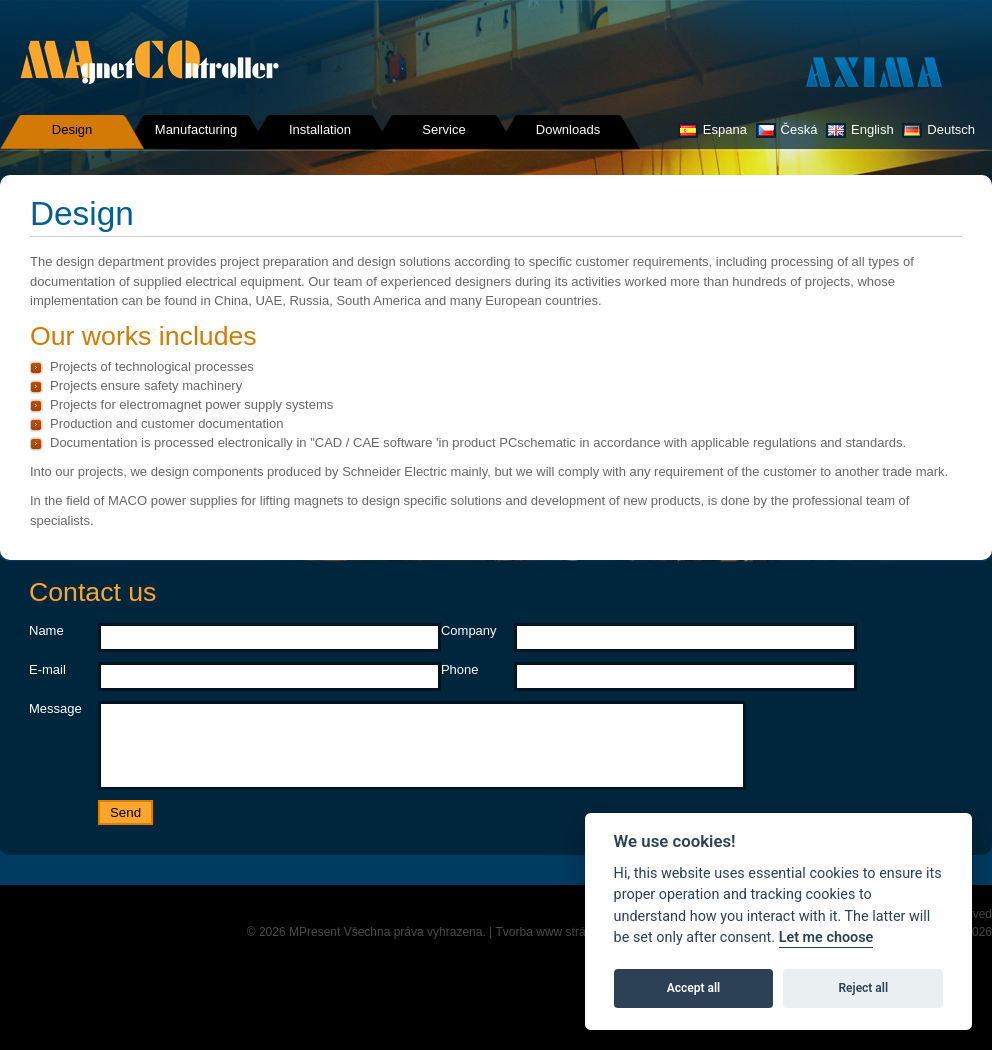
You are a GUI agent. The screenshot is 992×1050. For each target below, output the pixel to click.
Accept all (693, 988)
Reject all (864, 988)
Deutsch (938, 129)
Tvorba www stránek (550, 947)
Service (443, 129)
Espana (712, 129)
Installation (320, 129)
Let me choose (826, 937)
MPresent (314, 947)
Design (72, 129)
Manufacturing (196, 129)
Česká (787, 129)
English (860, 129)
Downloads (568, 129)
